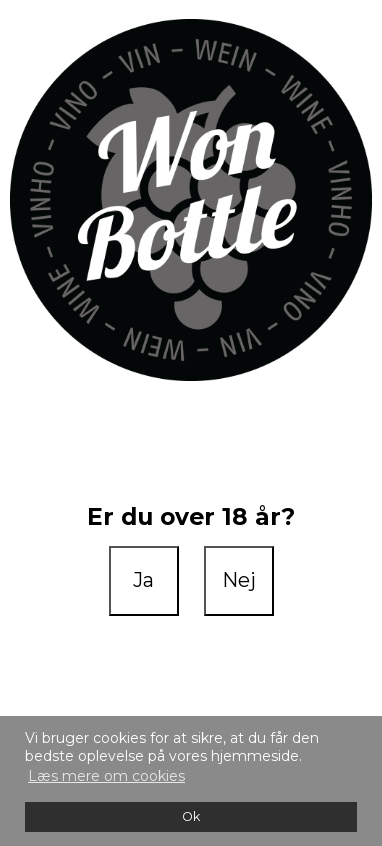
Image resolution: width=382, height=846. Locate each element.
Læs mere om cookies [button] (106, 776)
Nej (239, 580)
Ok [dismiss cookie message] (191, 816)
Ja (143, 580)
